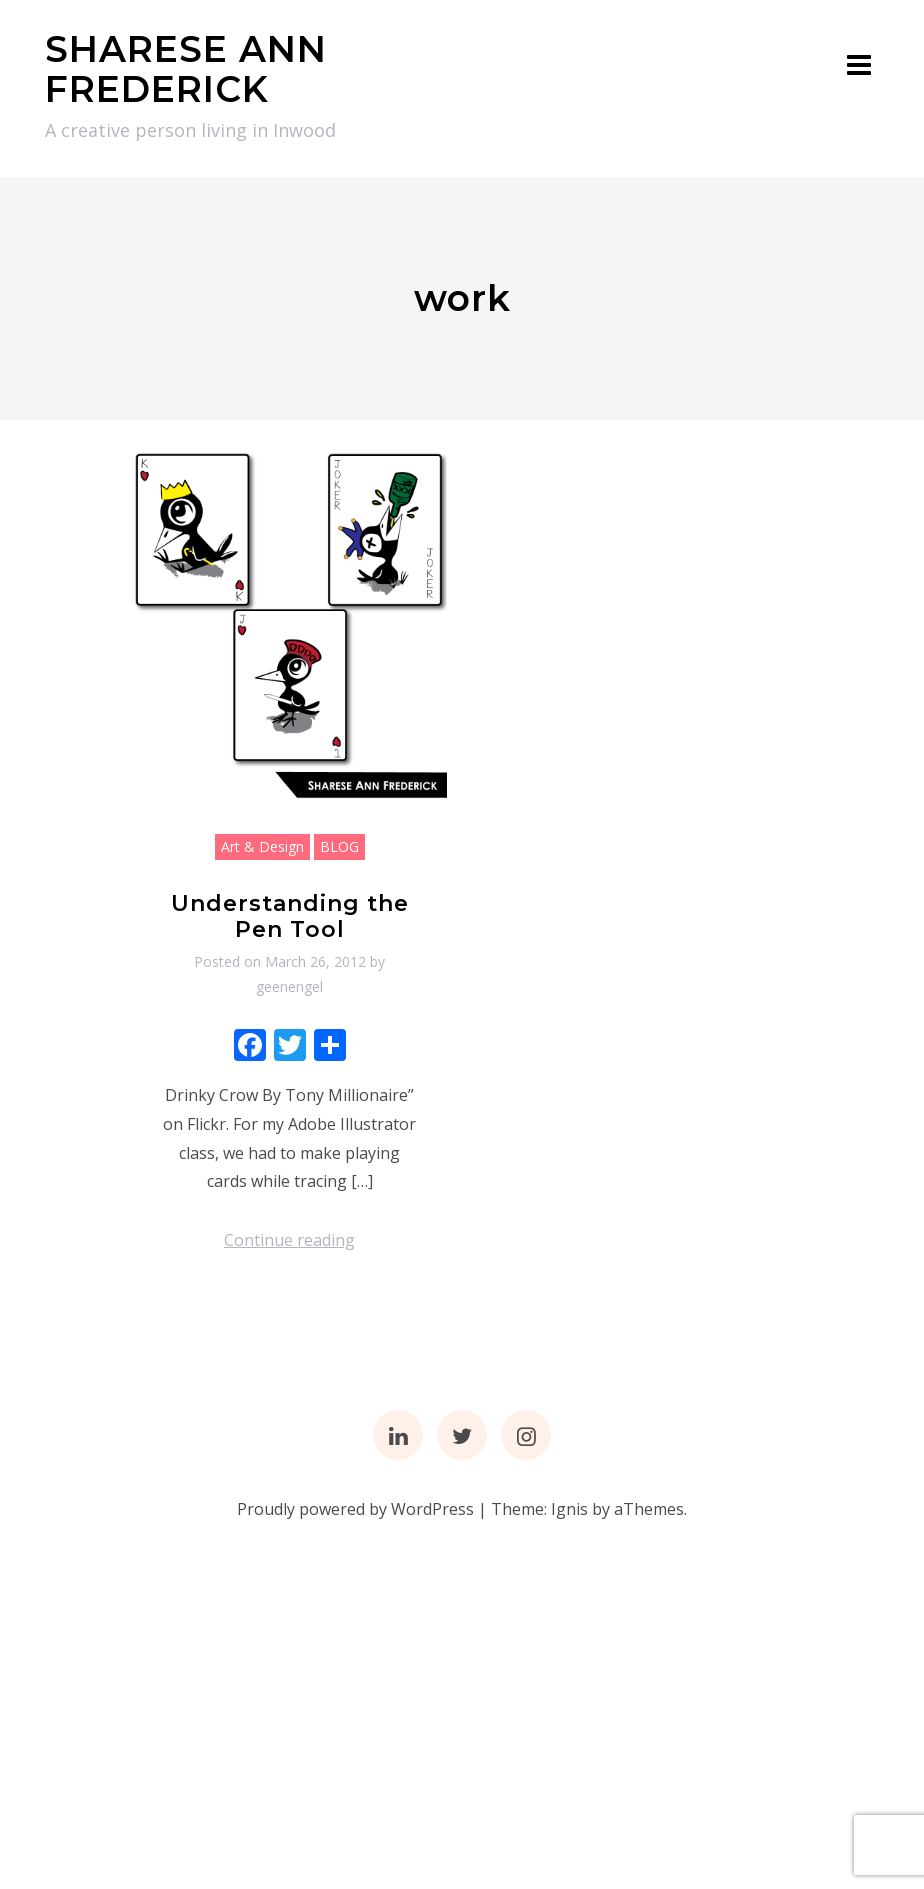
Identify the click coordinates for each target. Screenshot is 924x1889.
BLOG (339, 846)
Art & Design (262, 846)
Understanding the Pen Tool (290, 916)
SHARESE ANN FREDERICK (186, 69)
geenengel (289, 986)
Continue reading (289, 1240)
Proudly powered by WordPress (355, 1509)
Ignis (569, 1509)
